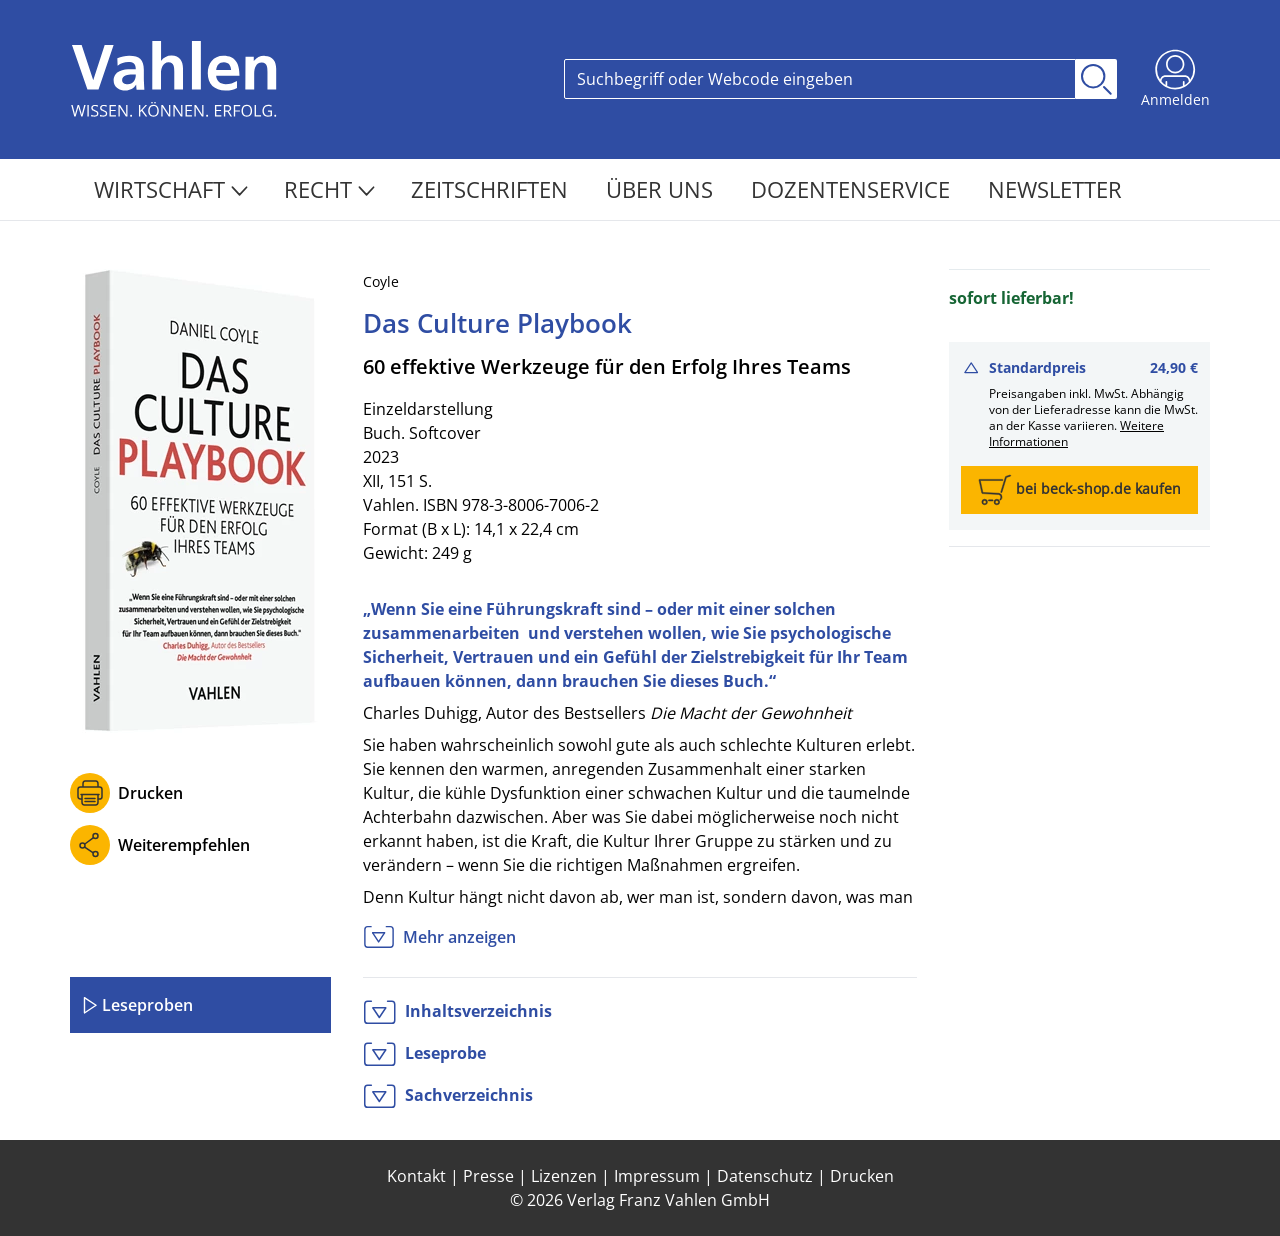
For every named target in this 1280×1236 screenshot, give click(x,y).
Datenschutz (765, 1176)
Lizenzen (564, 1176)
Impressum (657, 1176)
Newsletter (1055, 189)
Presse (488, 1176)
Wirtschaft (171, 189)
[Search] (820, 79)
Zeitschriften (492, 189)
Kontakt (416, 1176)
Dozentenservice (853, 189)
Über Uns (662, 189)
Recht (329, 189)
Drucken (150, 793)
